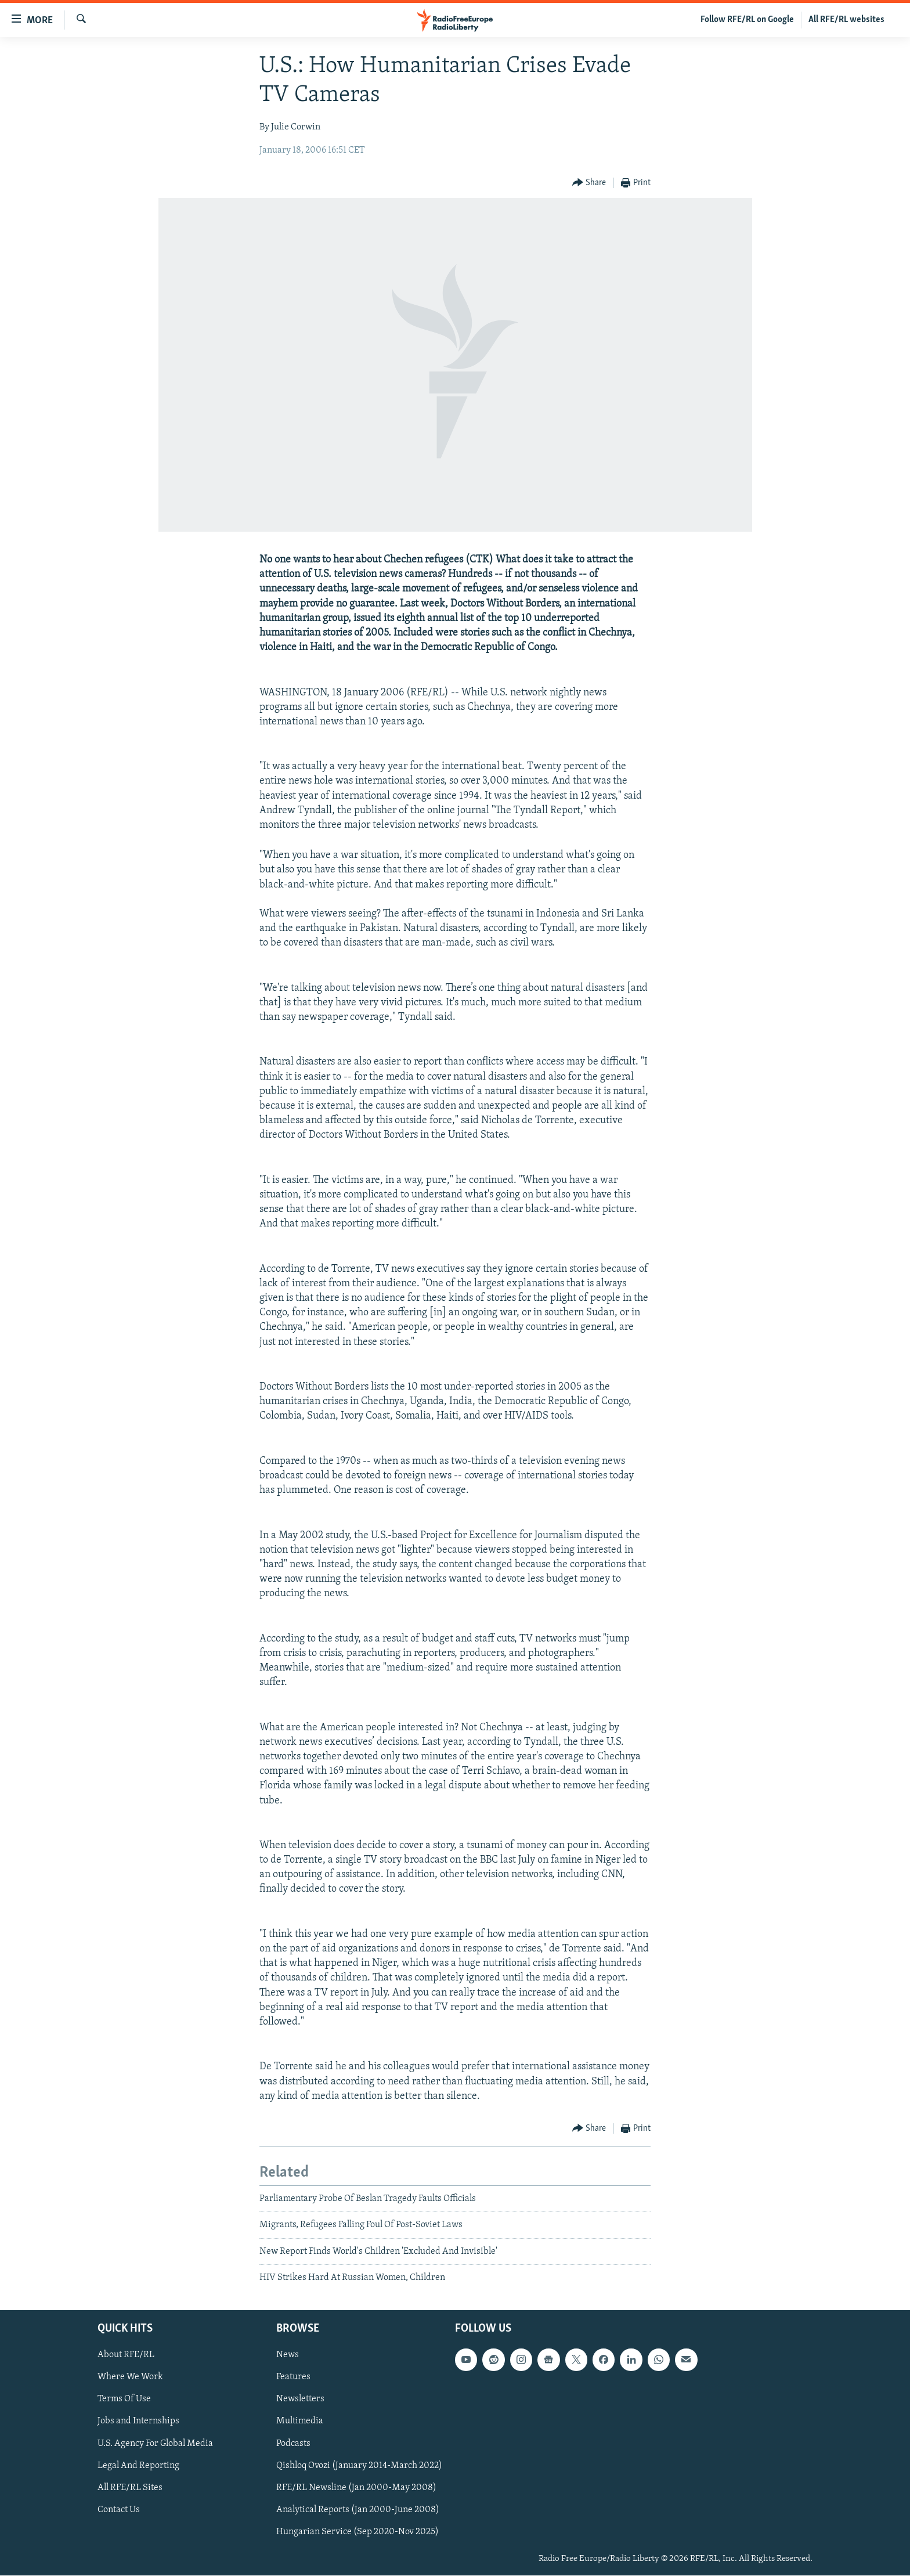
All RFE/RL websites (846, 19)
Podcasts (293, 2443)
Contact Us (119, 2509)
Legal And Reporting (138, 2465)
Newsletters (300, 2399)
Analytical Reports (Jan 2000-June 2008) (357, 2509)
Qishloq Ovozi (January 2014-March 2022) (359, 2465)
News (287, 2355)
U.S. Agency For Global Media (155, 2443)
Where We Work (130, 2377)
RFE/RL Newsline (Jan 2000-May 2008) (356, 2487)
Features (293, 2377)
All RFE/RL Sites (130, 2487)
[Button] (589, 183)
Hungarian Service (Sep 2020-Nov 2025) (357, 2532)
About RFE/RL (126, 2355)
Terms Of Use (124, 2399)
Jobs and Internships (138, 2421)
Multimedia (299, 2421)
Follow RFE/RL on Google (747, 19)
